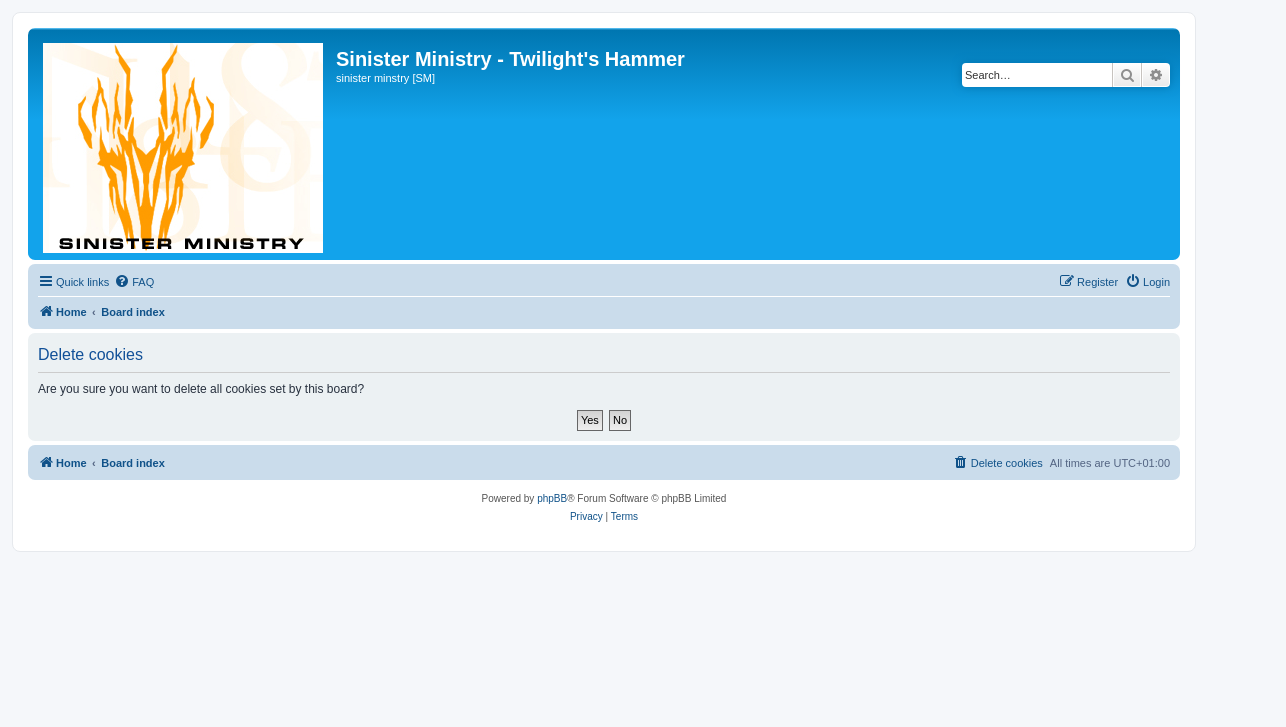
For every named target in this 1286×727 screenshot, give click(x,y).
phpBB (552, 498)
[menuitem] (134, 282)
